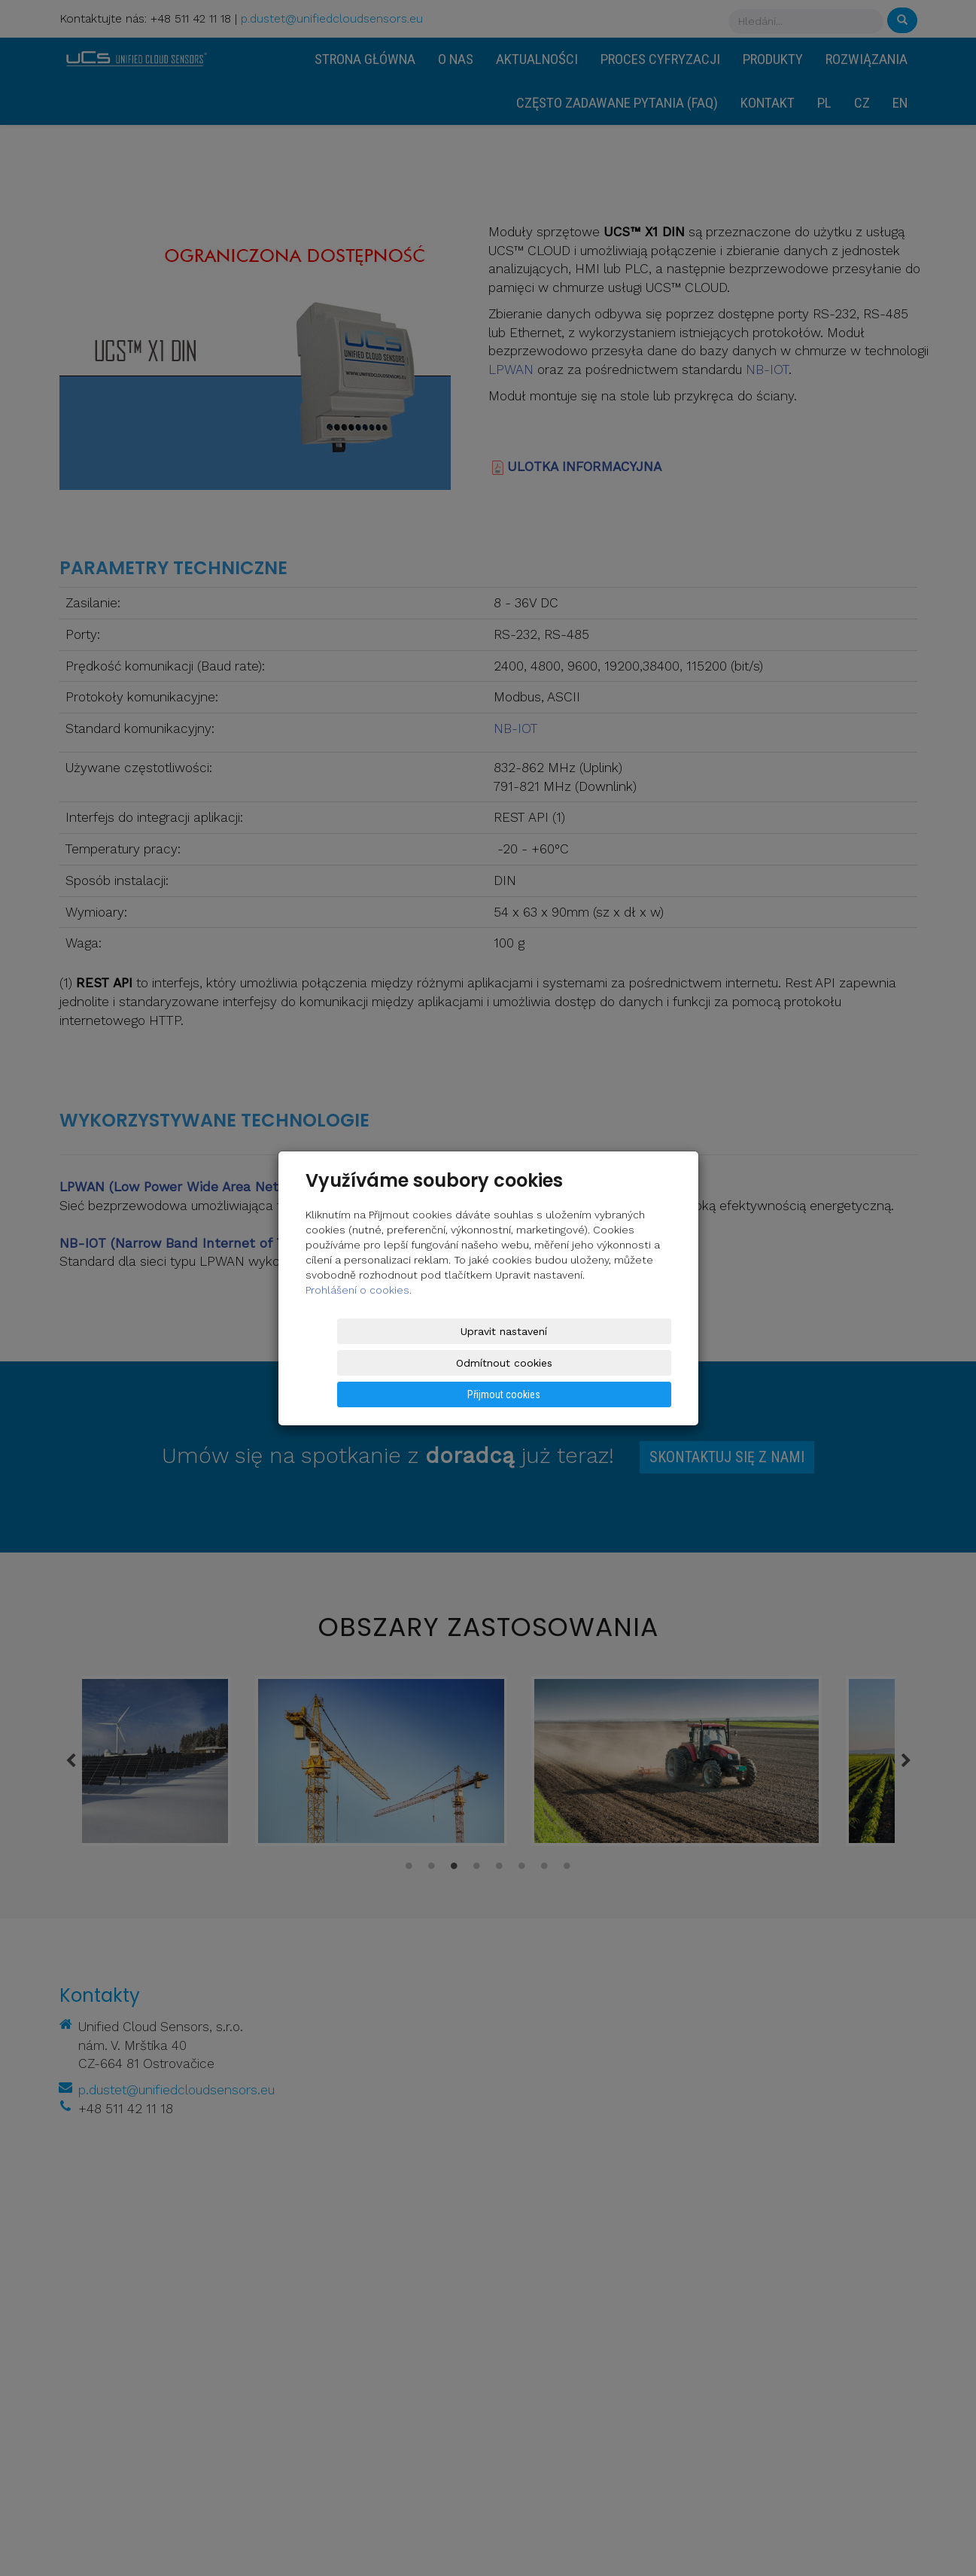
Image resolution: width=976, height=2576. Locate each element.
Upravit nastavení (364, 1363)
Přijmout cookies (613, 1363)
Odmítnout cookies (489, 1363)
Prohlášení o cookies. (359, 1321)
